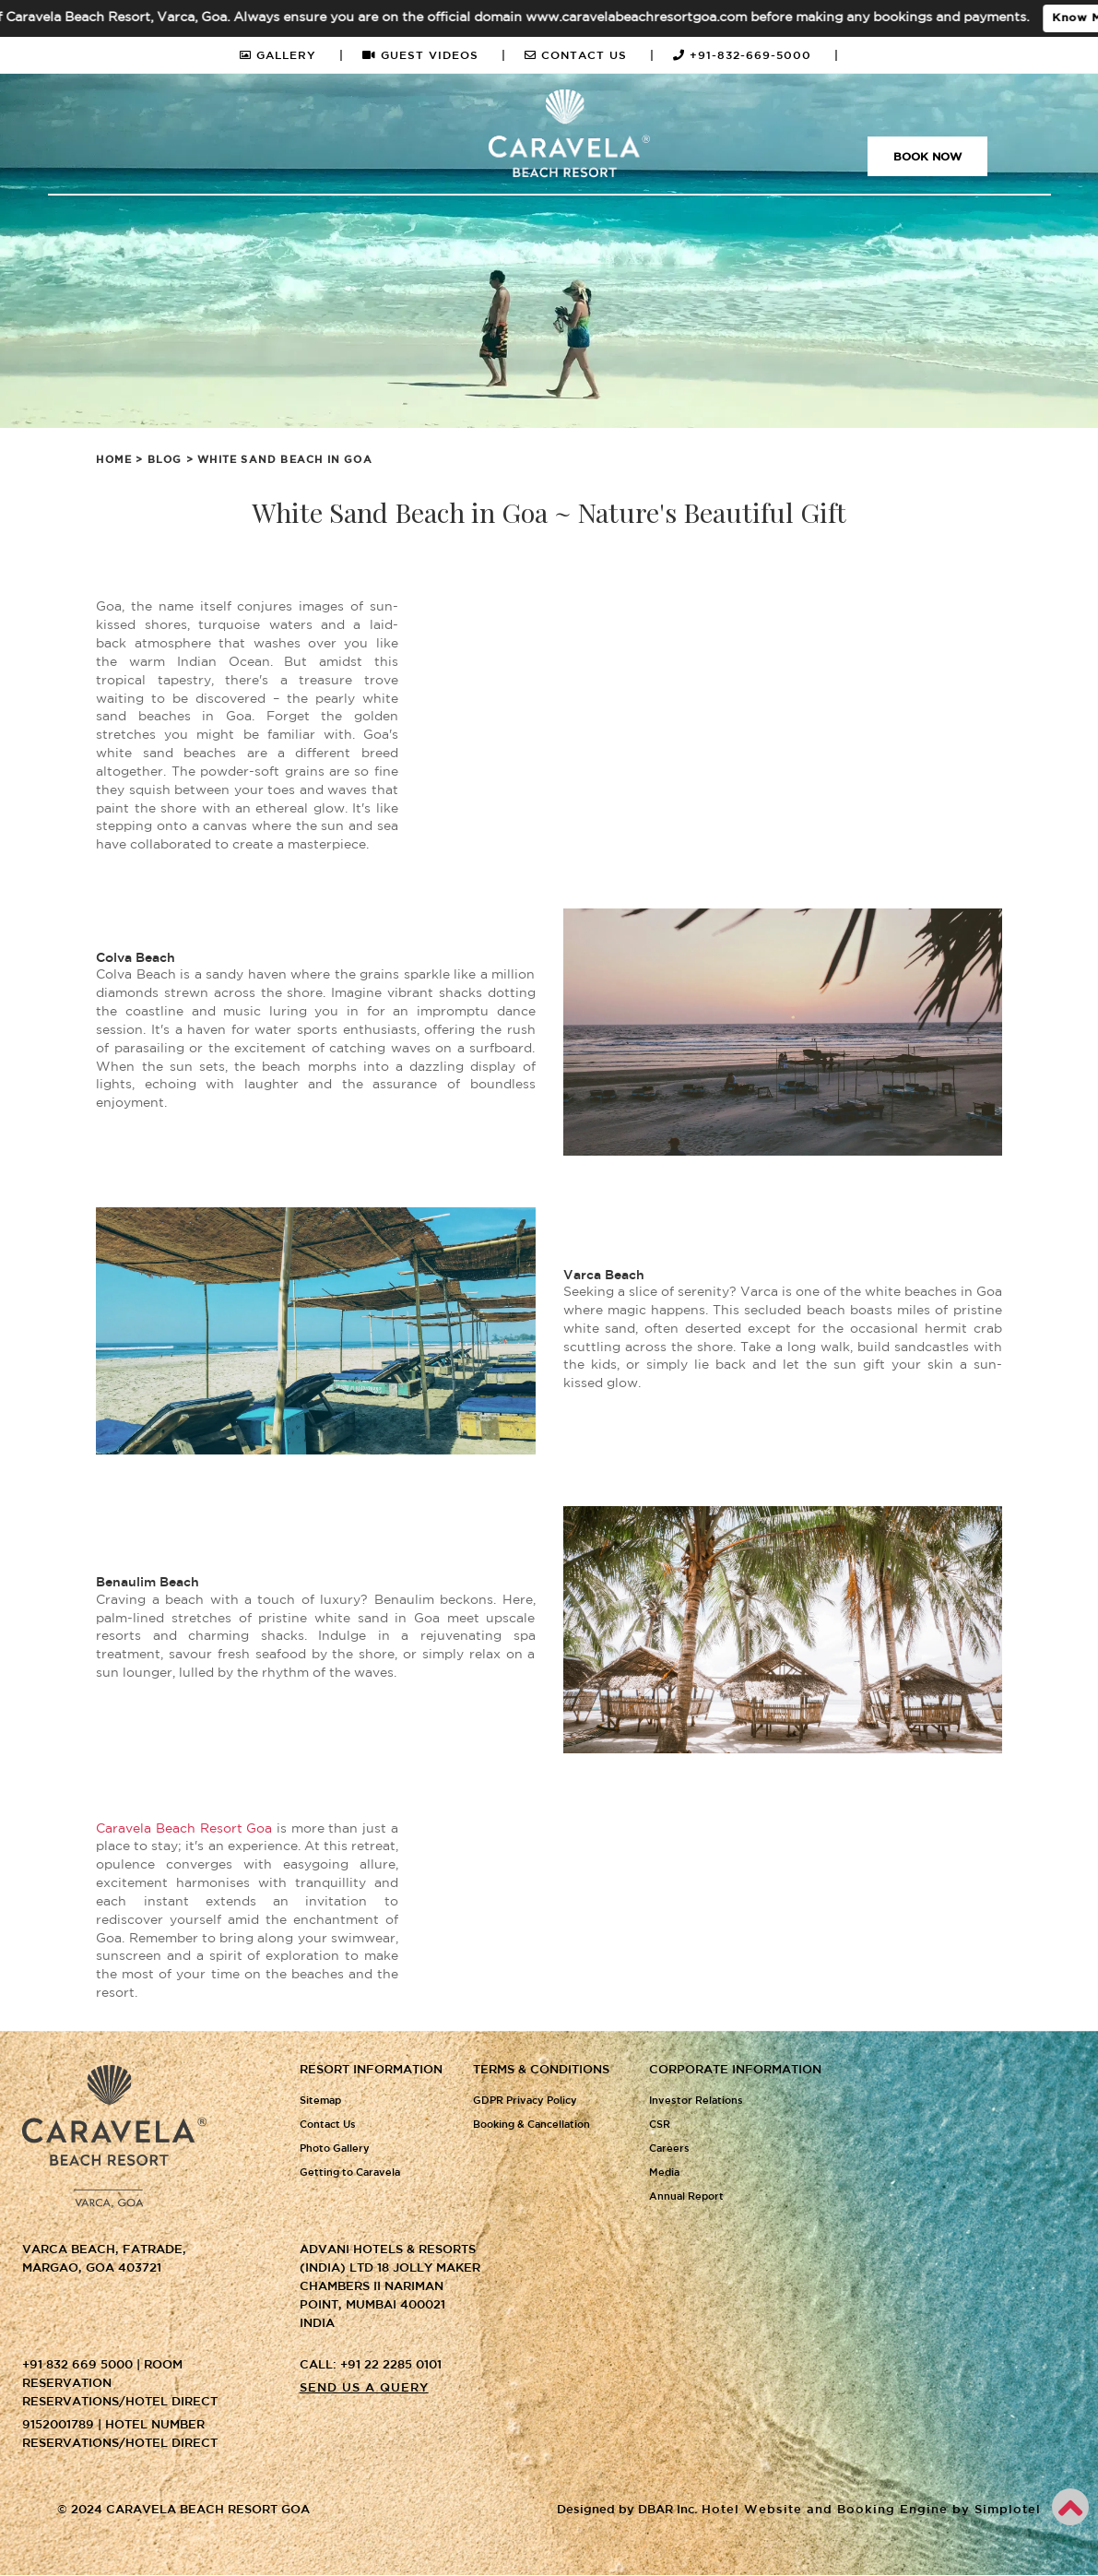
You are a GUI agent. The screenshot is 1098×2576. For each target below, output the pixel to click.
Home (114, 460)
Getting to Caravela (350, 2173)
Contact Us (328, 2125)
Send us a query (364, 2388)
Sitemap (320, 2101)
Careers (669, 2149)
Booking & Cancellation (531, 2125)
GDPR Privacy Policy (525, 2101)
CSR (659, 2125)
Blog (165, 460)
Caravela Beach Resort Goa (184, 1828)
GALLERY (292, 56)
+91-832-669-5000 (756, 56)
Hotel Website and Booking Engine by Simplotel (871, 2511)
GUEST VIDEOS (434, 56)
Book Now (927, 157)
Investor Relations (696, 2101)
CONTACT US (590, 56)
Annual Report (686, 2197)
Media (664, 2173)
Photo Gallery (335, 2149)
